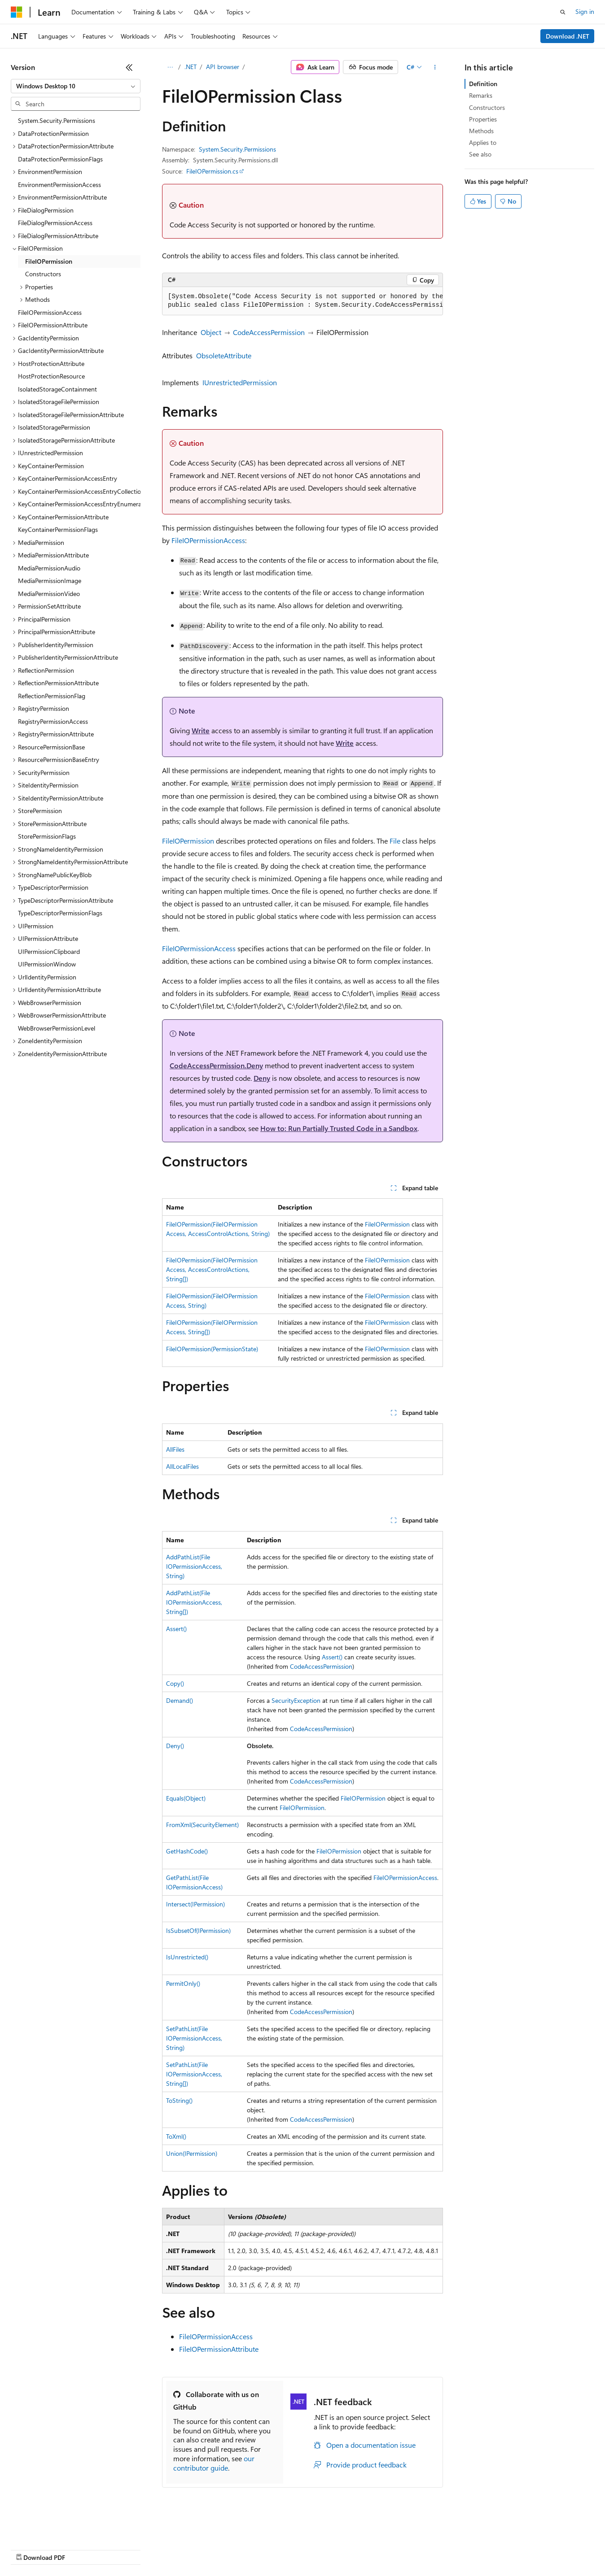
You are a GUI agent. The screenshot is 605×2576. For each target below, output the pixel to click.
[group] (302, 301)
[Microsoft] (16, 12)
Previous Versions (81, 2549)
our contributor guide (213, 2463)
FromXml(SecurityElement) (202, 1824)
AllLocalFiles (182, 1466)
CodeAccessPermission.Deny (216, 1065)
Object (211, 332)
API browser (222, 66)
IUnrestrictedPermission (239, 382)
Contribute (160, 2549)
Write (201, 730)
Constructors (487, 107)
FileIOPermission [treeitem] (48, 261)
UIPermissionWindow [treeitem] (47, 964)
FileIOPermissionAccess (208, 540)
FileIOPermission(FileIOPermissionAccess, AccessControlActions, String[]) (212, 1269)
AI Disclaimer (29, 2549)
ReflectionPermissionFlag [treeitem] (51, 696)
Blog (122, 2549)
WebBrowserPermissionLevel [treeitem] (56, 1028)
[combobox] (75, 86)
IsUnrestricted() (187, 1957)
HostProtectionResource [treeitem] (51, 376)
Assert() (176, 1628)
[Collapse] (129, 67)
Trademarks (372, 2549)
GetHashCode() (187, 1851)
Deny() (175, 1745)
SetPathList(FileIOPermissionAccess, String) (194, 2038)
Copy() (175, 1683)
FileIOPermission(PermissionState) (212, 1349)
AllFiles (175, 1449)
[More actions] (435, 67)
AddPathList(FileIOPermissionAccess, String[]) (194, 1602)
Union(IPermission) (191, 2153)
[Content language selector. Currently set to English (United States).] (52, 2527)
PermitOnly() (183, 1983)
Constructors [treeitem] (43, 274)
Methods (481, 130)
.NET (190, 66)
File (395, 840)
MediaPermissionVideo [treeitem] (49, 593)
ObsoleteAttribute (223, 355)
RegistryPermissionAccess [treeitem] (53, 721)
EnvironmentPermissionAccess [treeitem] (59, 184)
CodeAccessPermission (269, 332)
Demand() (179, 1700)
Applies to (482, 142)
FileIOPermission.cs (212, 171)
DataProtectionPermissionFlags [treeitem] (60, 159)
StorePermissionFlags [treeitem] (47, 836)
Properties (483, 119)
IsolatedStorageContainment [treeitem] (57, 389)
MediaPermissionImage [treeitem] (49, 580)
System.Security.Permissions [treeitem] (56, 120)
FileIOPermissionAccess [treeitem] (50, 312)
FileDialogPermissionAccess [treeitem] (55, 222)
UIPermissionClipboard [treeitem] (49, 951)
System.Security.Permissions (237, 149)
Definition (483, 83)
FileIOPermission (188, 840)
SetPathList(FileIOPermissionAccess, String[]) (194, 2074)
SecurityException (296, 1700)
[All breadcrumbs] (170, 67)
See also (480, 154)
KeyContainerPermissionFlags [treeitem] (58, 529)
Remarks (480, 95)
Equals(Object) (186, 1798)
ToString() (179, 2100)
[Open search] (563, 12)
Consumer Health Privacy (258, 2549)
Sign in (584, 11)
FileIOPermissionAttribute (219, 2349)
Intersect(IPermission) (195, 1904)
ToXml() (176, 2136)
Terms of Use (328, 2549)
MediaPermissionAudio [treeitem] (49, 568)
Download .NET (567, 36)
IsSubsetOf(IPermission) (198, 1930)
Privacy (196, 2549)
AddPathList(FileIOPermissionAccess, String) (194, 1566)
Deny (262, 1078)
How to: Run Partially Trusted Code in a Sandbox (338, 1128)
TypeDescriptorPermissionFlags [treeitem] (60, 913)
